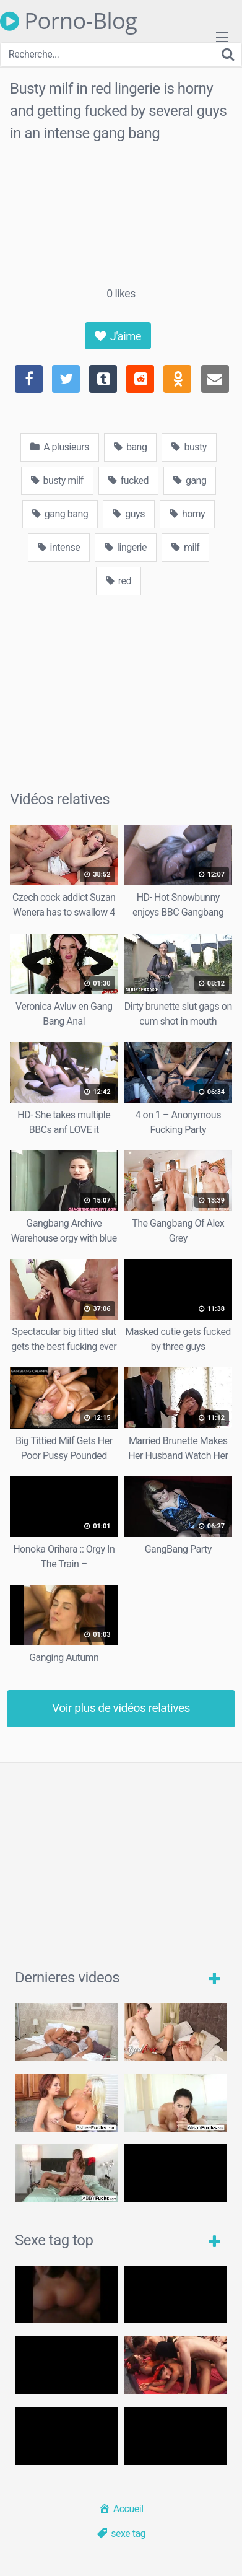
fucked (128, 480)
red (118, 581)
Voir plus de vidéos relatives (121, 1708)
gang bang (60, 514)
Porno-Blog (68, 21)
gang (189, 480)
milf (185, 547)
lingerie (126, 547)
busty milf (57, 480)
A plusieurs (59, 447)
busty (188, 447)
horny (187, 514)
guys (129, 514)
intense (59, 547)
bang (130, 447)
